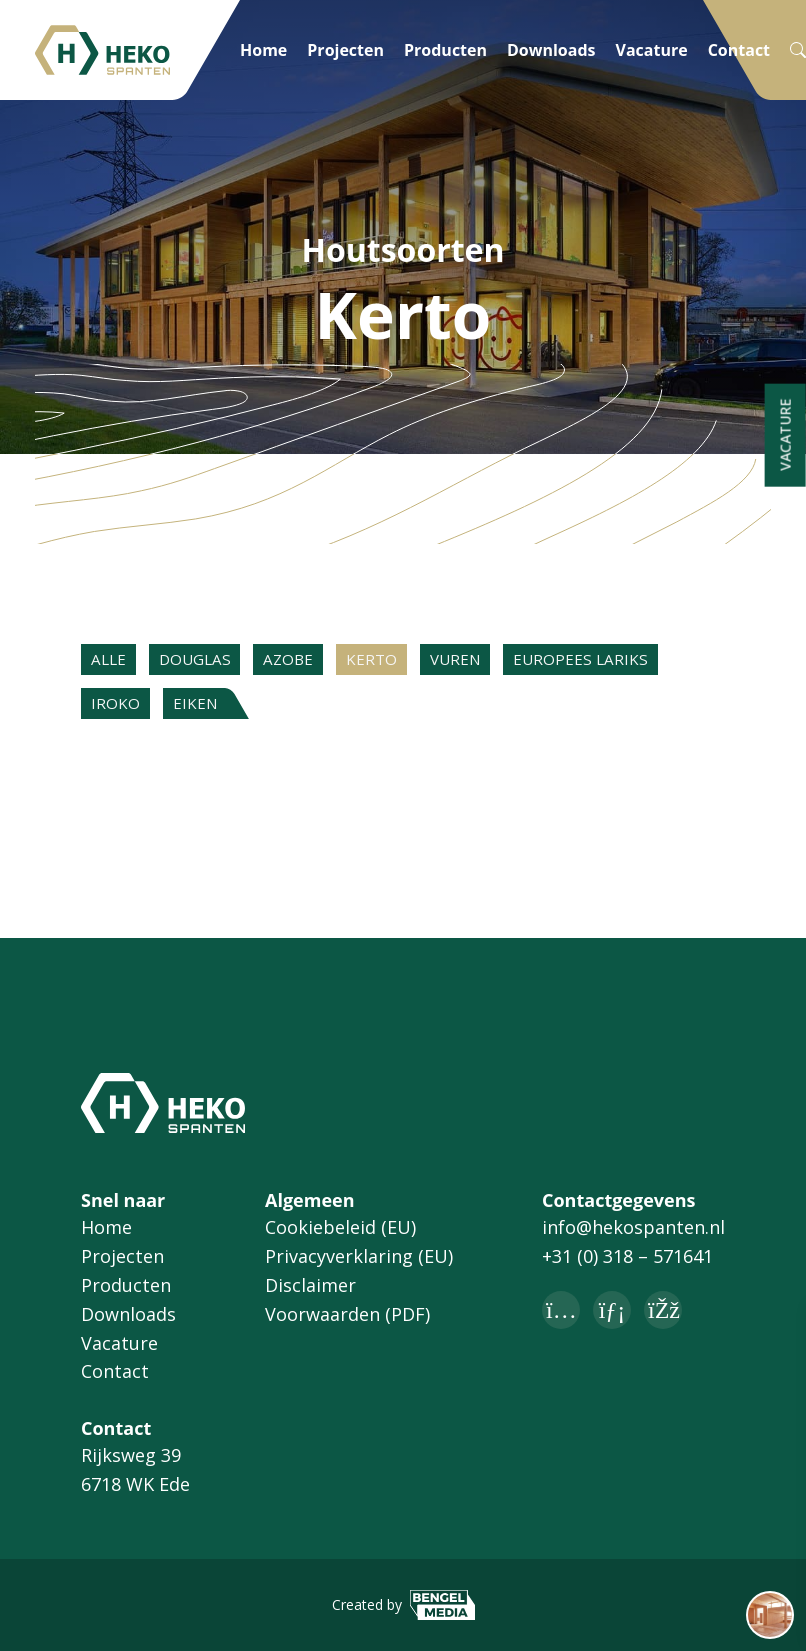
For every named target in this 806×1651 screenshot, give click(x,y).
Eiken (205, 711)
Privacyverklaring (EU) (359, 1257)
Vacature (652, 50)
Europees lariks (627, 662)
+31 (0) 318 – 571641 (627, 1257)
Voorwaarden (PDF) (347, 1314)
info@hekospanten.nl (633, 1228)
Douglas (207, 662)
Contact (739, 50)
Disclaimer (310, 1285)
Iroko (118, 711)
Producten (445, 50)
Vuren (493, 662)
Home (263, 50)
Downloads (551, 50)
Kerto (401, 662)
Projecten (345, 50)
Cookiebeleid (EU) (340, 1228)
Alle (112, 662)
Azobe (310, 662)
